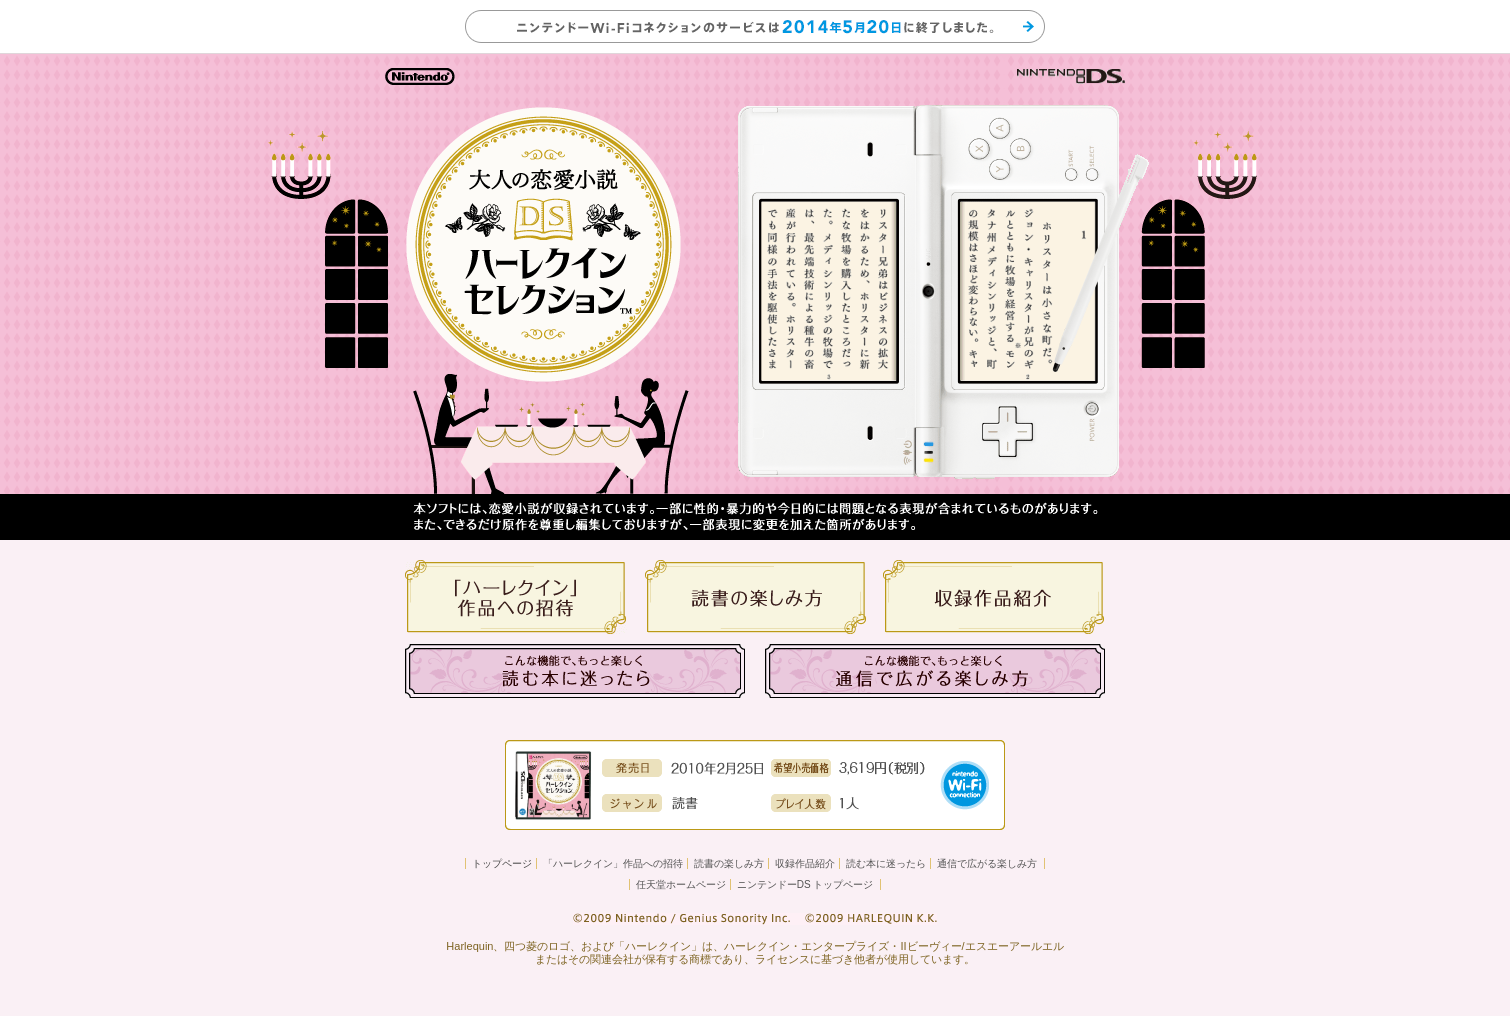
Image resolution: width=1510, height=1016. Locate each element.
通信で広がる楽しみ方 (987, 863)
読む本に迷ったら (886, 863)
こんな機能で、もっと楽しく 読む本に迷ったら (575, 671)
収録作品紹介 (994, 597)
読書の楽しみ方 (755, 597)
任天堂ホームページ (681, 884)
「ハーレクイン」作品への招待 (613, 863)
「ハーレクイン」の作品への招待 (516, 597)
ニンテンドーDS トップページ (805, 884)
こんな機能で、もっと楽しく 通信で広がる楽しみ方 (935, 671)
